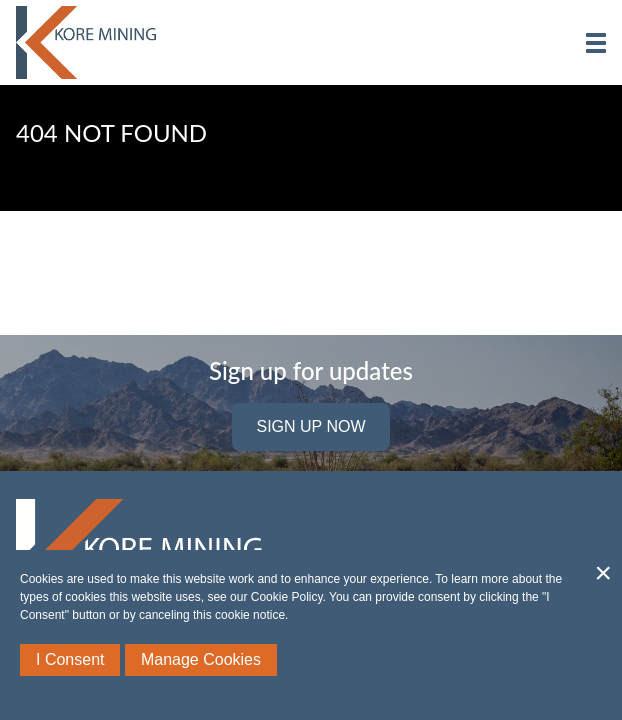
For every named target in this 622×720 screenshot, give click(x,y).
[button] (596, 43)
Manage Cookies (201, 659)
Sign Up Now (310, 426)
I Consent (70, 659)
